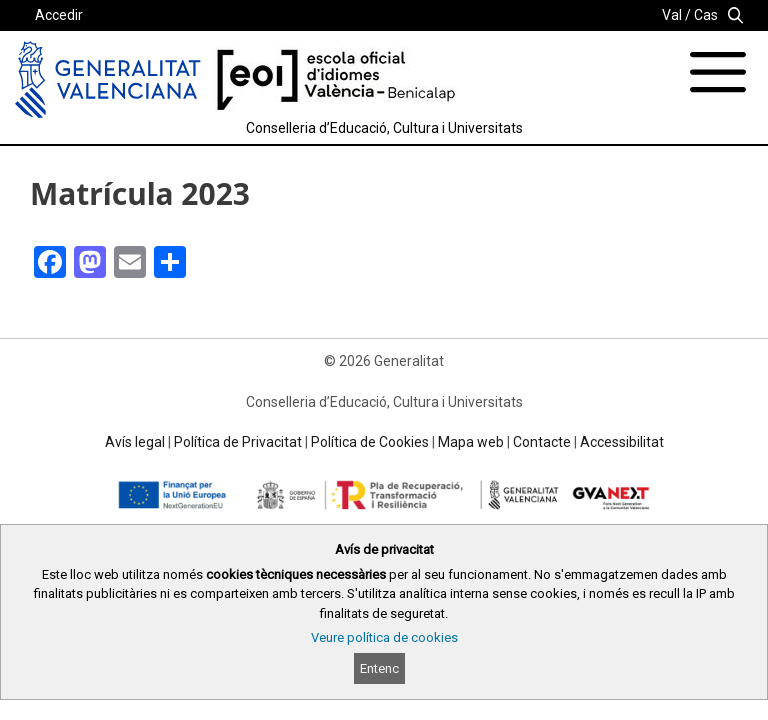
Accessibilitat (622, 442)
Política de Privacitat (238, 442)
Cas (706, 15)
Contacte (542, 442)
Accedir (59, 15)
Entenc (379, 668)
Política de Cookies (370, 442)
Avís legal (135, 442)
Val (672, 15)
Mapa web (471, 442)
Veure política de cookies (384, 637)
